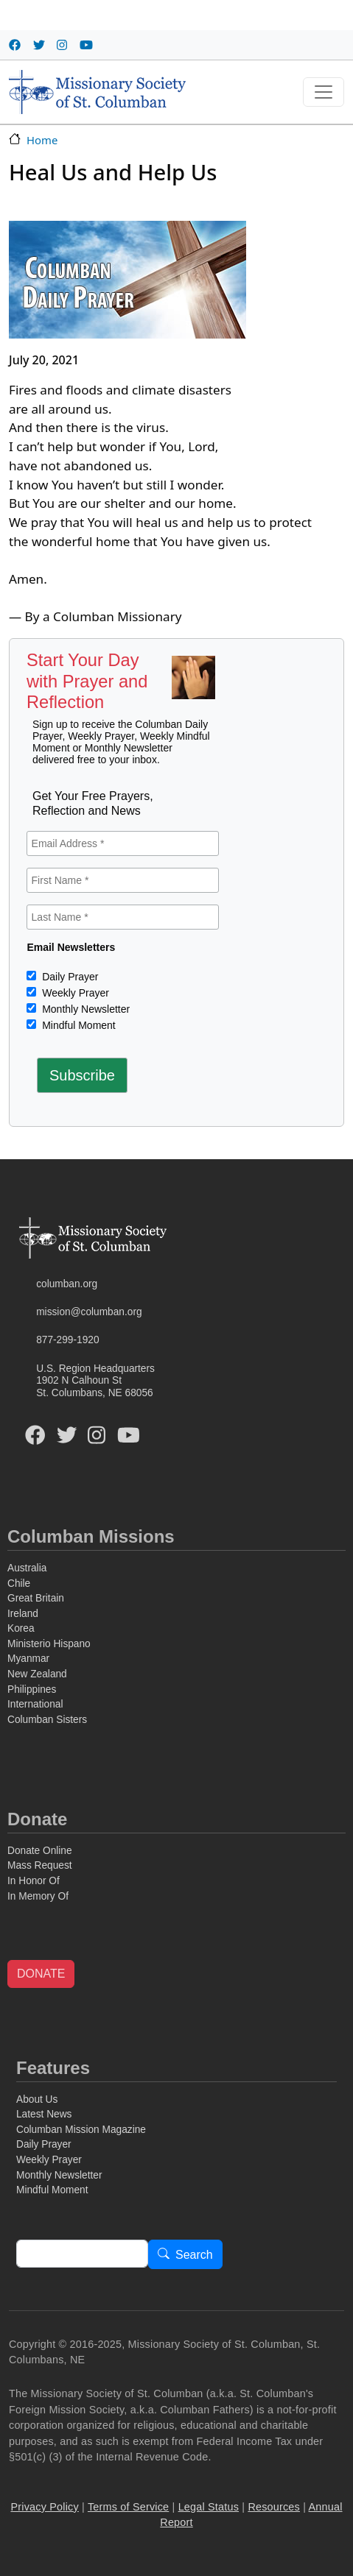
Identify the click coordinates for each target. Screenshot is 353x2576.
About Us (36, 2099)
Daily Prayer (68, 977)
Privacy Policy (44, 2507)
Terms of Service (128, 2507)
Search (194, 2254)
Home (42, 139)
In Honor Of (33, 1880)
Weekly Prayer (74, 993)
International (35, 1704)
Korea (21, 1628)
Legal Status (208, 2507)
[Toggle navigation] (323, 92)
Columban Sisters (47, 1719)
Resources (274, 2507)
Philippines (31, 1689)
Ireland (22, 1613)
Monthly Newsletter (84, 1009)
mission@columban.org (88, 1311)
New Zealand (37, 1674)
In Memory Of (38, 1896)
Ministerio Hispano (49, 1643)
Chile (18, 1583)
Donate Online (39, 1850)
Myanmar (28, 1658)
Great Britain (35, 1598)
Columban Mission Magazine (81, 2129)
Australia (26, 1568)
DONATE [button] (41, 1973)
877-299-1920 (67, 1339)
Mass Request (39, 1865)
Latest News (43, 2114)
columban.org (66, 1283)
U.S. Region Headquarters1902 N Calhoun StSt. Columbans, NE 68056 (95, 1380)
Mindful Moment (77, 1025)
